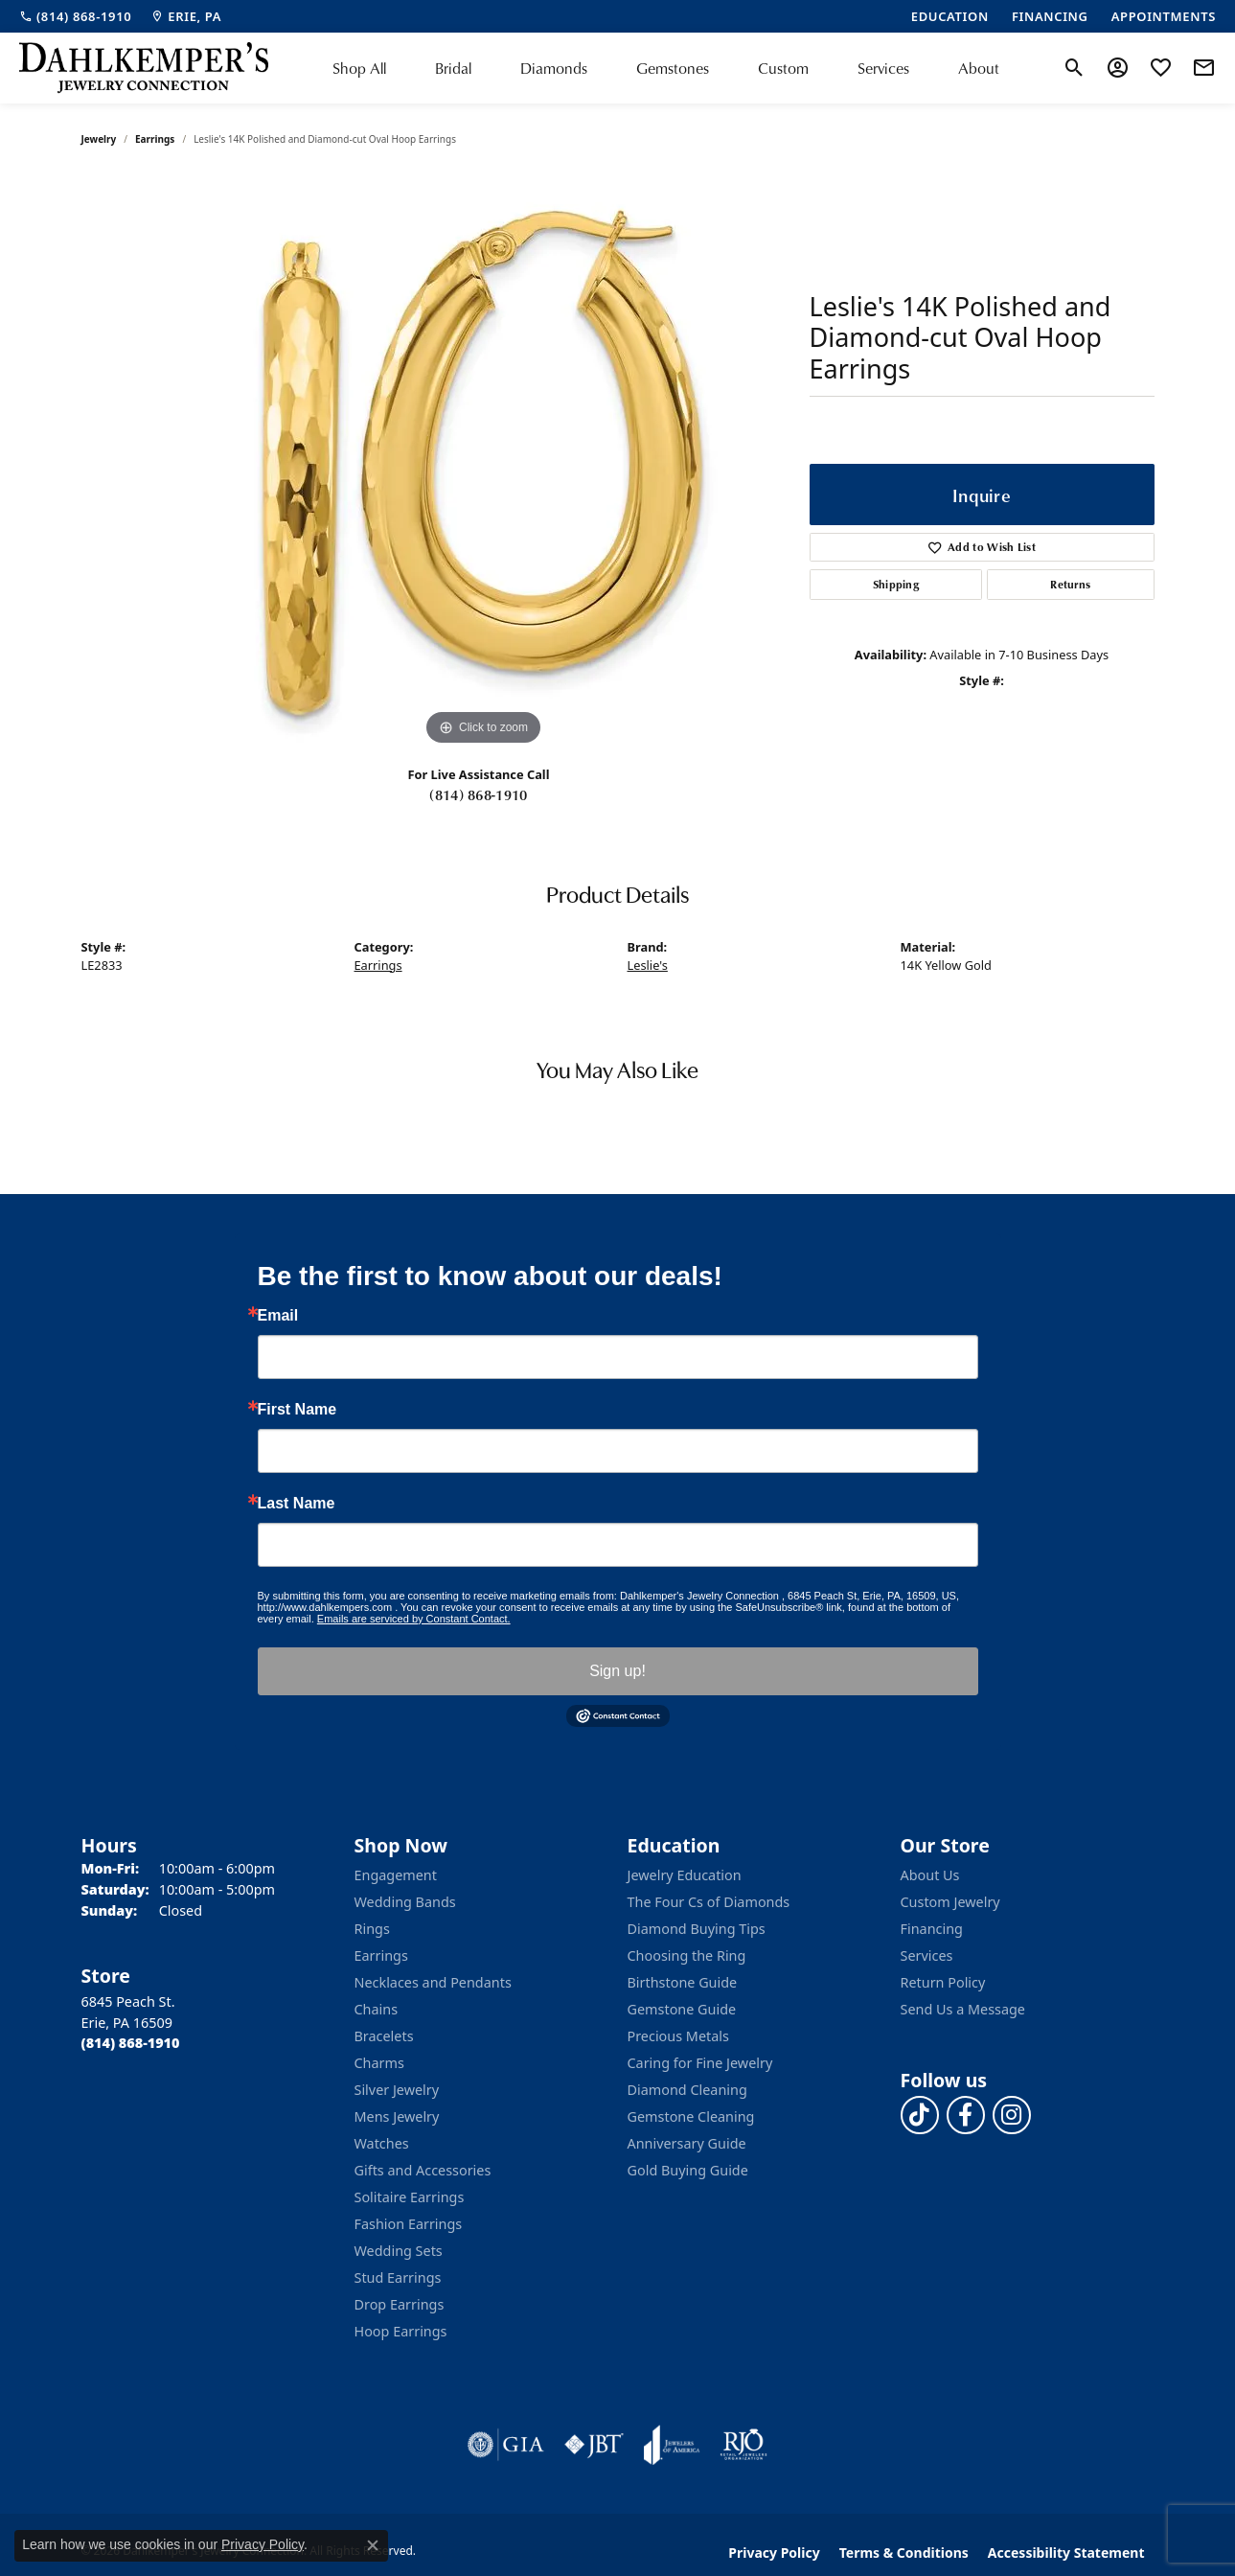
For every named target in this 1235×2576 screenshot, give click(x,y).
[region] (483, 462)
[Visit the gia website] (506, 2445)
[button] (1074, 68)
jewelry (99, 139)
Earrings (154, 139)
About (978, 68)
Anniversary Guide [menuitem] (687, 2143)
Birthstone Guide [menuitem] (683, 1982)
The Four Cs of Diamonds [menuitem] (709, 1902)
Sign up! (617, 1671)
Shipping (896, 584)
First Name (297, 1409)
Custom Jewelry (950, 1902)
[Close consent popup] (372, 2545)
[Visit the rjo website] (743, 2445)
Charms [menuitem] (379, 2063)
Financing (932, 1929)
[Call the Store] (130, 2043)
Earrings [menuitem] (381, 1955)
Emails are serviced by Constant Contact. (414, 1618)
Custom (783, 68)
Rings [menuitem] (372, 1929)
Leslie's (648, 965)
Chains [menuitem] (376, 2009)
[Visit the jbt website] (594, 2445)
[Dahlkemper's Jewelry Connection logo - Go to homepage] (144, 68)
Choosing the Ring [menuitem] (687, 1955)
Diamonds (553, 68)
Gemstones (672, 68)
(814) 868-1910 (478, 794)
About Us (930, 1875)
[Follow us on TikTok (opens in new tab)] (920, 2115)
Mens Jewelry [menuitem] (397, 2116)
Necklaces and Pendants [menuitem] (433, 1982)
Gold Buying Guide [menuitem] (688, 2170)
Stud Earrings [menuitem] (398, 2277)
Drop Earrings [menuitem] (399, 2304)
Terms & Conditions (904, 2552)
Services (883, 68)
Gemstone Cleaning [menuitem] (691, 2116)
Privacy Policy (773, 2552)
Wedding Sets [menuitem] (398, 2251)
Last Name (296, 1503)
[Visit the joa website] (671, 2445)
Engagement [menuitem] (395, 1875)
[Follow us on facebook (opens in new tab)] (966, 2115)
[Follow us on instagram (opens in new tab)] (1012, 2115)
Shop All (359, 68)
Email (278, 1315)
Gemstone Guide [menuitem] (682, 2009)
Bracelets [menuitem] (384, 2036)
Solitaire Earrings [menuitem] (409, 2197)
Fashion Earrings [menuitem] (408, 2224)
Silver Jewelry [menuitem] (397, 2090)
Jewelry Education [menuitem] (685, 1875)
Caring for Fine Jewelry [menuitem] (700, 2063)
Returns (1070, 584)
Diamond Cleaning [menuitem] (687, 2090)
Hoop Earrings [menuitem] (400, 2331)
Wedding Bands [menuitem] (405, 1902)
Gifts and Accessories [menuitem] (423, 2170)
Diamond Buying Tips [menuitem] (697, 1929)
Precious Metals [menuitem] (678, 2036)
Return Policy (943, 1982)
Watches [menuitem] (381, 2143)
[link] (75, 16)
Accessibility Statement (1066, 2552)
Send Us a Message (963, 2009)
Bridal (453, 68)
